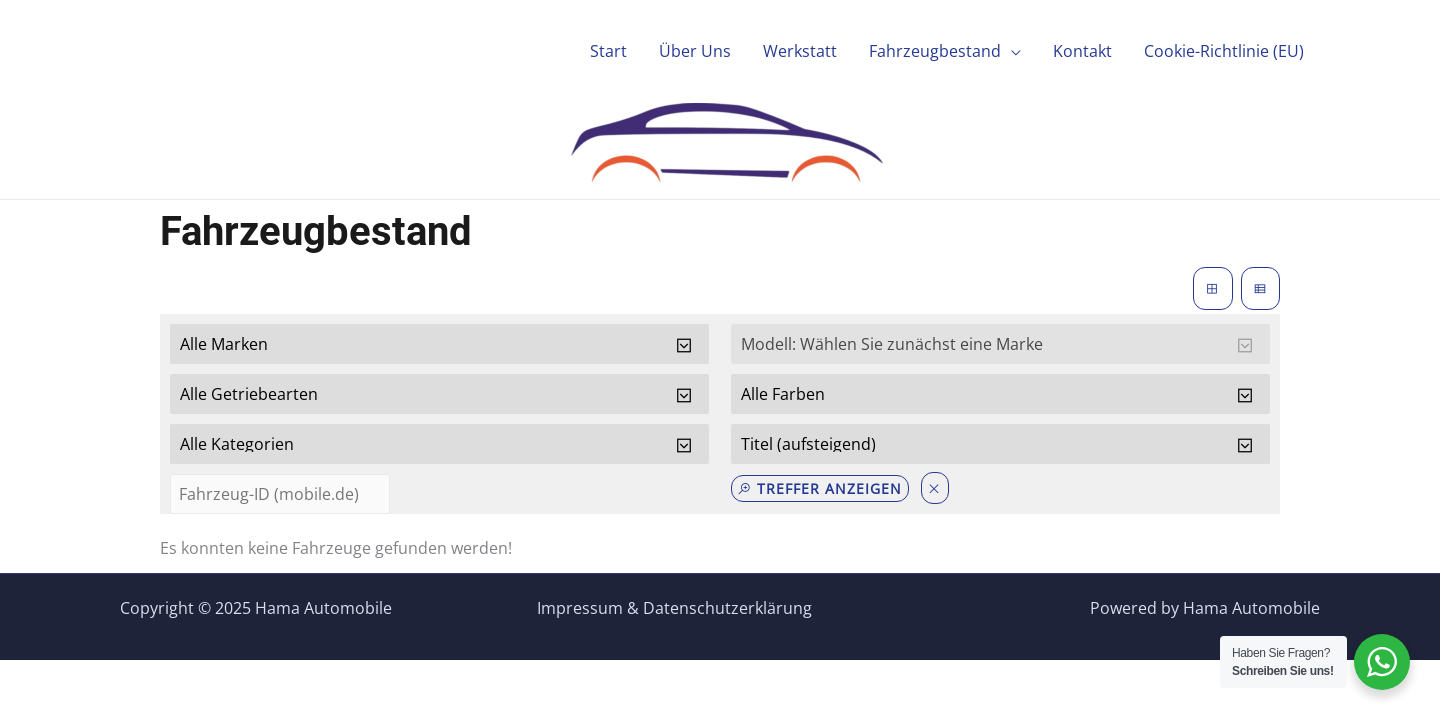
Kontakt (1082, 51)
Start (608, 51)
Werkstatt (800, 51)
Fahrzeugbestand (935, 51)
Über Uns (695, 51)
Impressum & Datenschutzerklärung (674, 608)
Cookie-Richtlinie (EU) (1224, 51)
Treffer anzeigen (819, 488)
